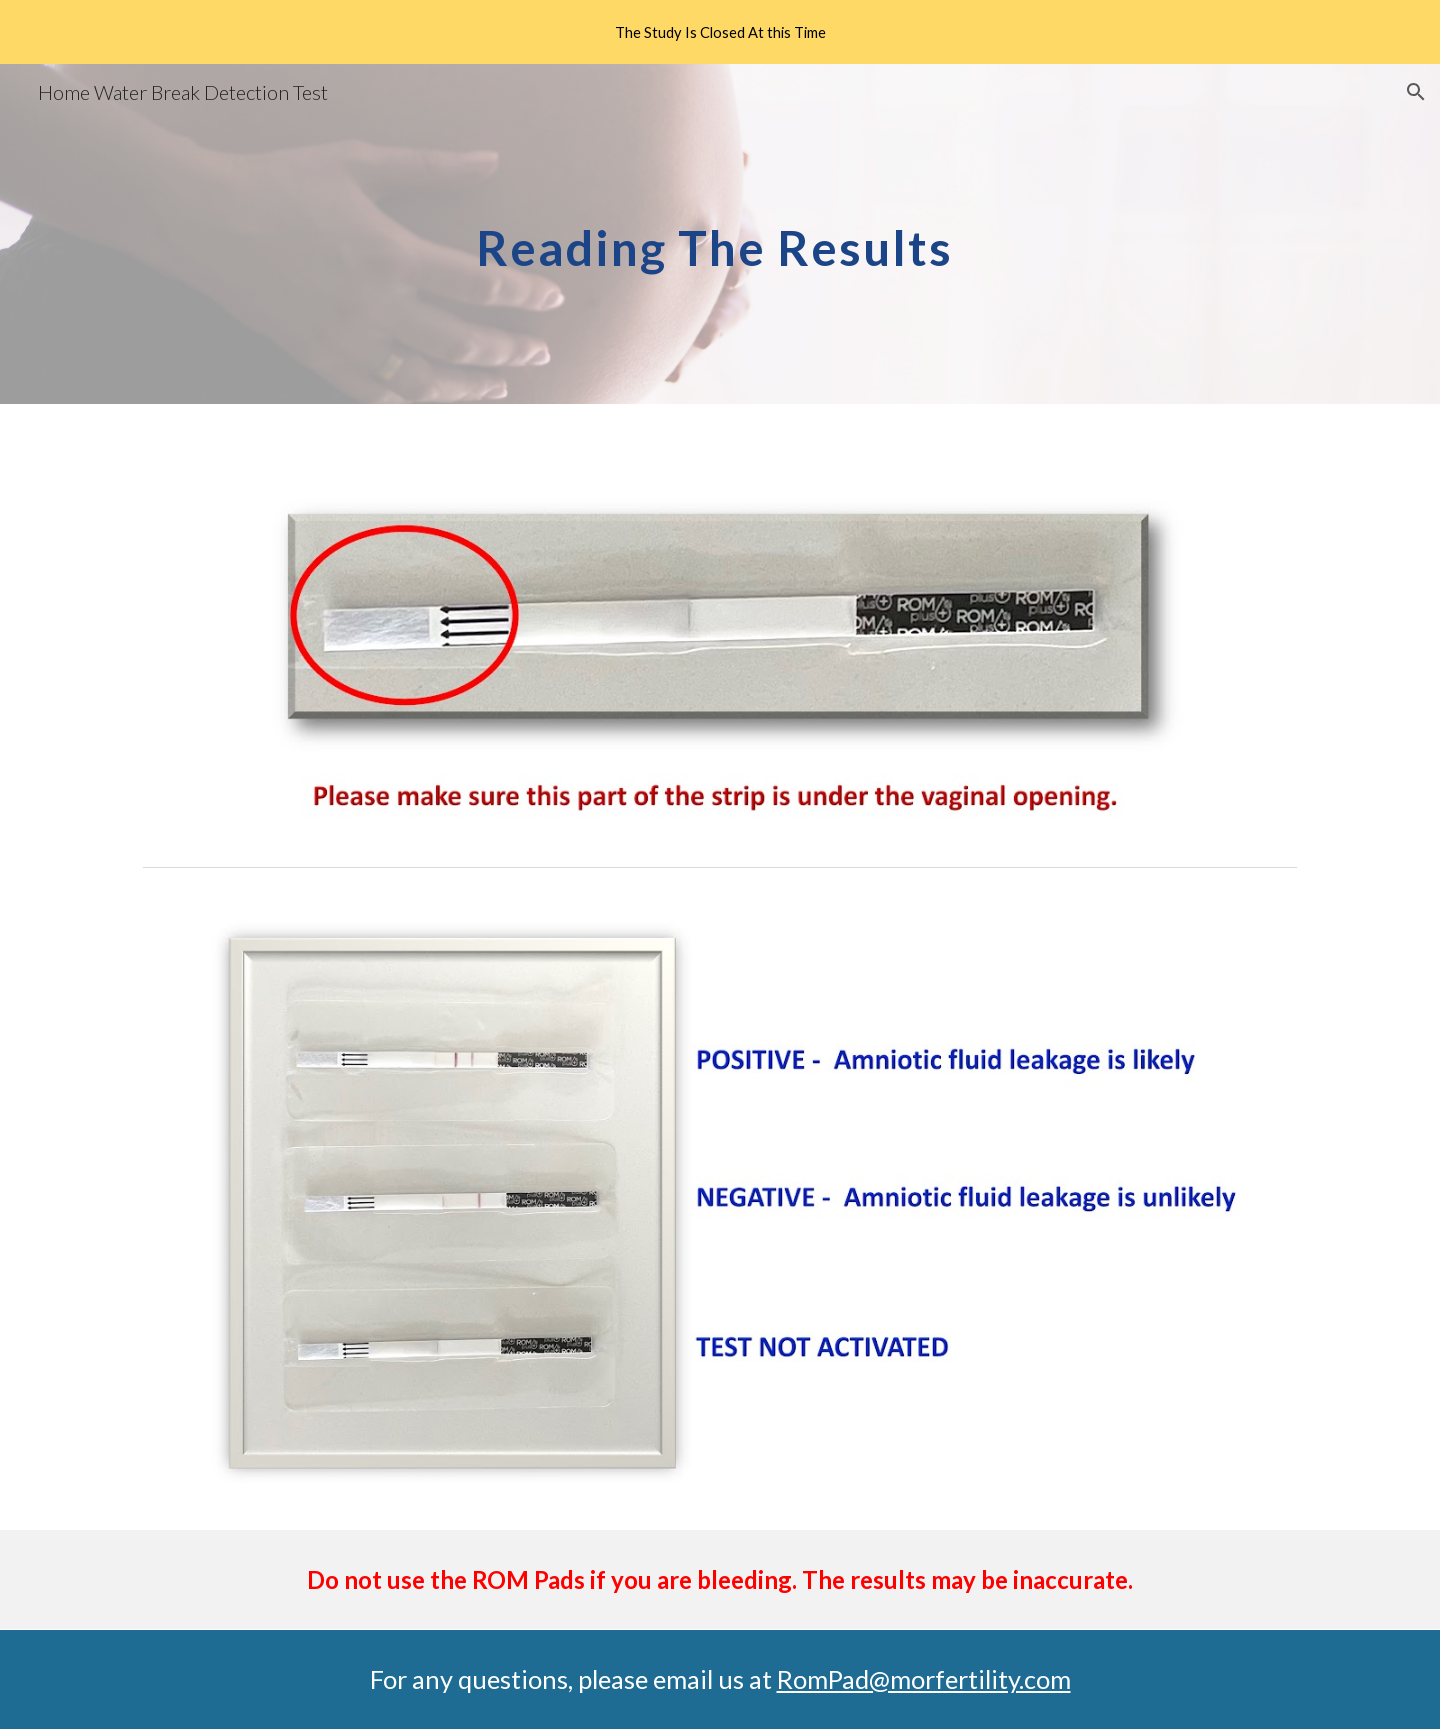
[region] (720, 32)
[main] (720, 233)
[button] (1416, 92)
